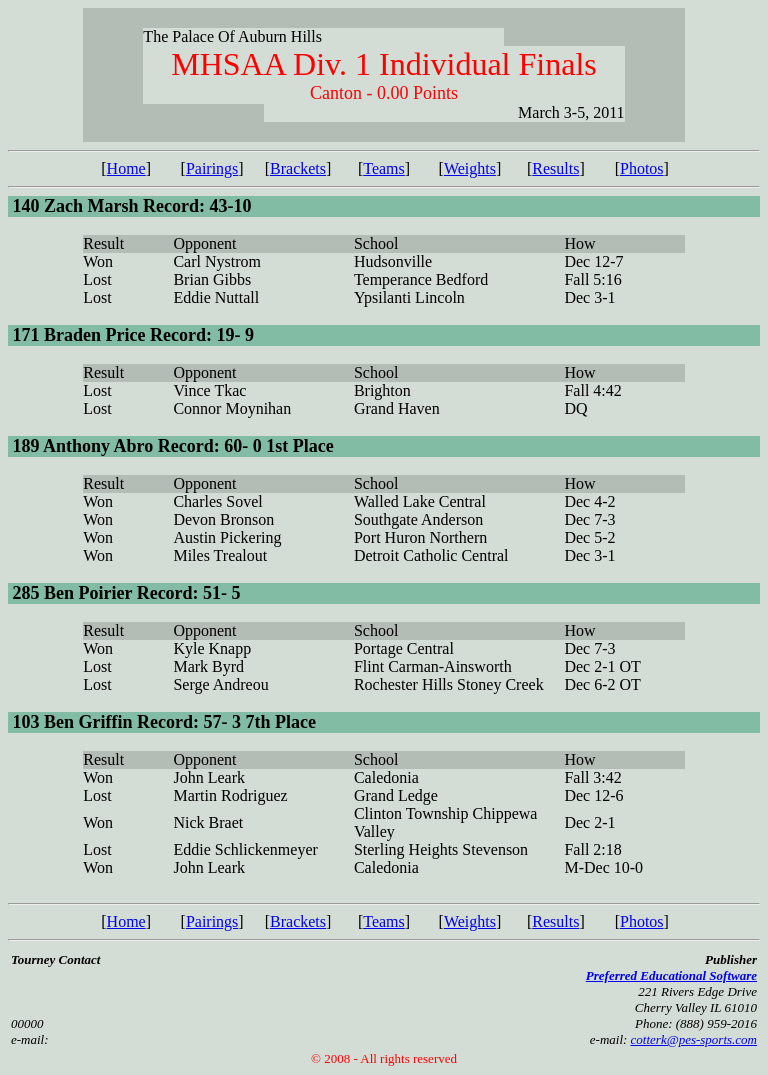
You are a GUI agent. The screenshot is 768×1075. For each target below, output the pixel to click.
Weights (470, 168)
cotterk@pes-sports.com (694, 1039)
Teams (384, 168)
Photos (642, 168)
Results (555, 168)
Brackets (298, 168)
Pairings (212, 168)
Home (126, 168)
